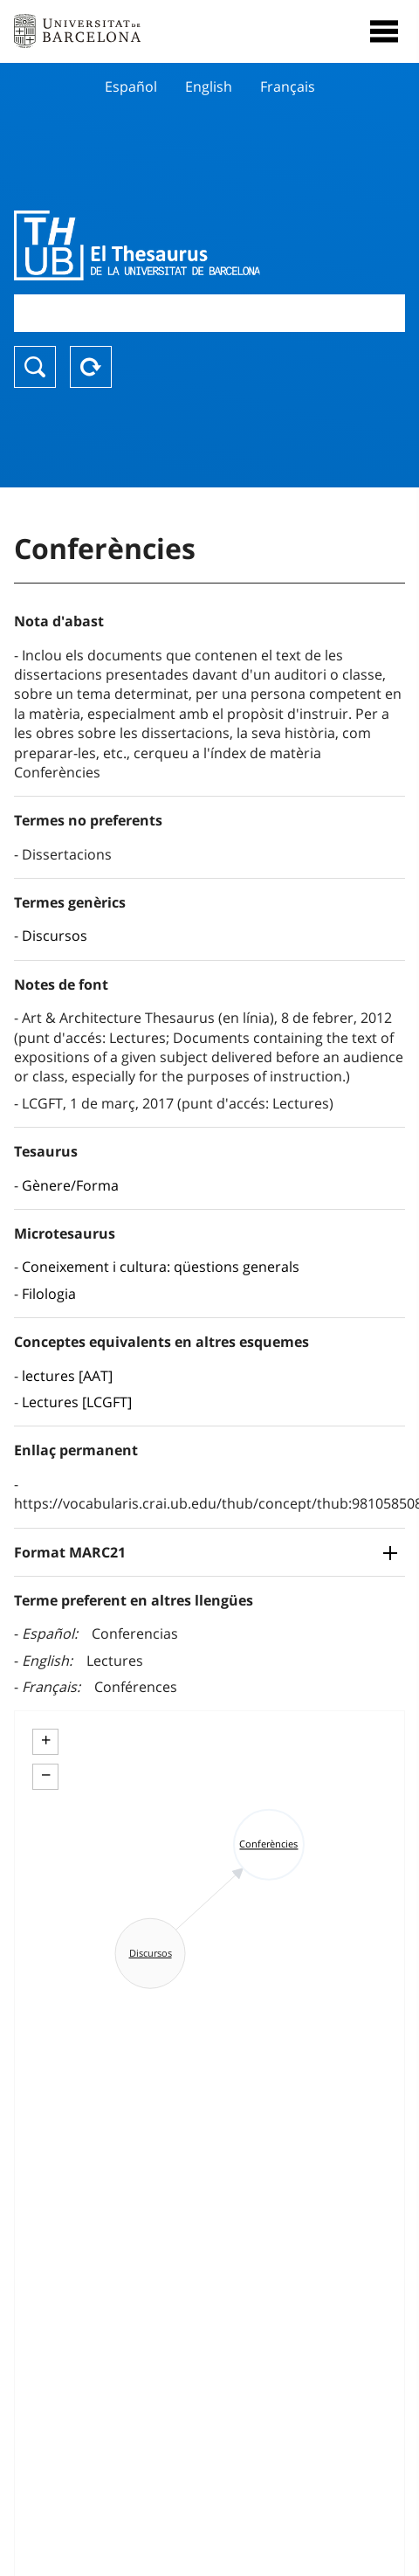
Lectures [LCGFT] (77, 1402)
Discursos (54, 935)
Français (287, 86)
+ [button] (46, 1740)
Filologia (49, 1293)
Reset (91, 367)
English (208, 86)
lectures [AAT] (67, 1375)
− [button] (46, 1775)
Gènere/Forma (70, 1185)
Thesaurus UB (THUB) (151, 245)
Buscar (35, 367)
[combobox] (209, 313)
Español (131, 86)
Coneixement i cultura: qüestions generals (160, 1266)
